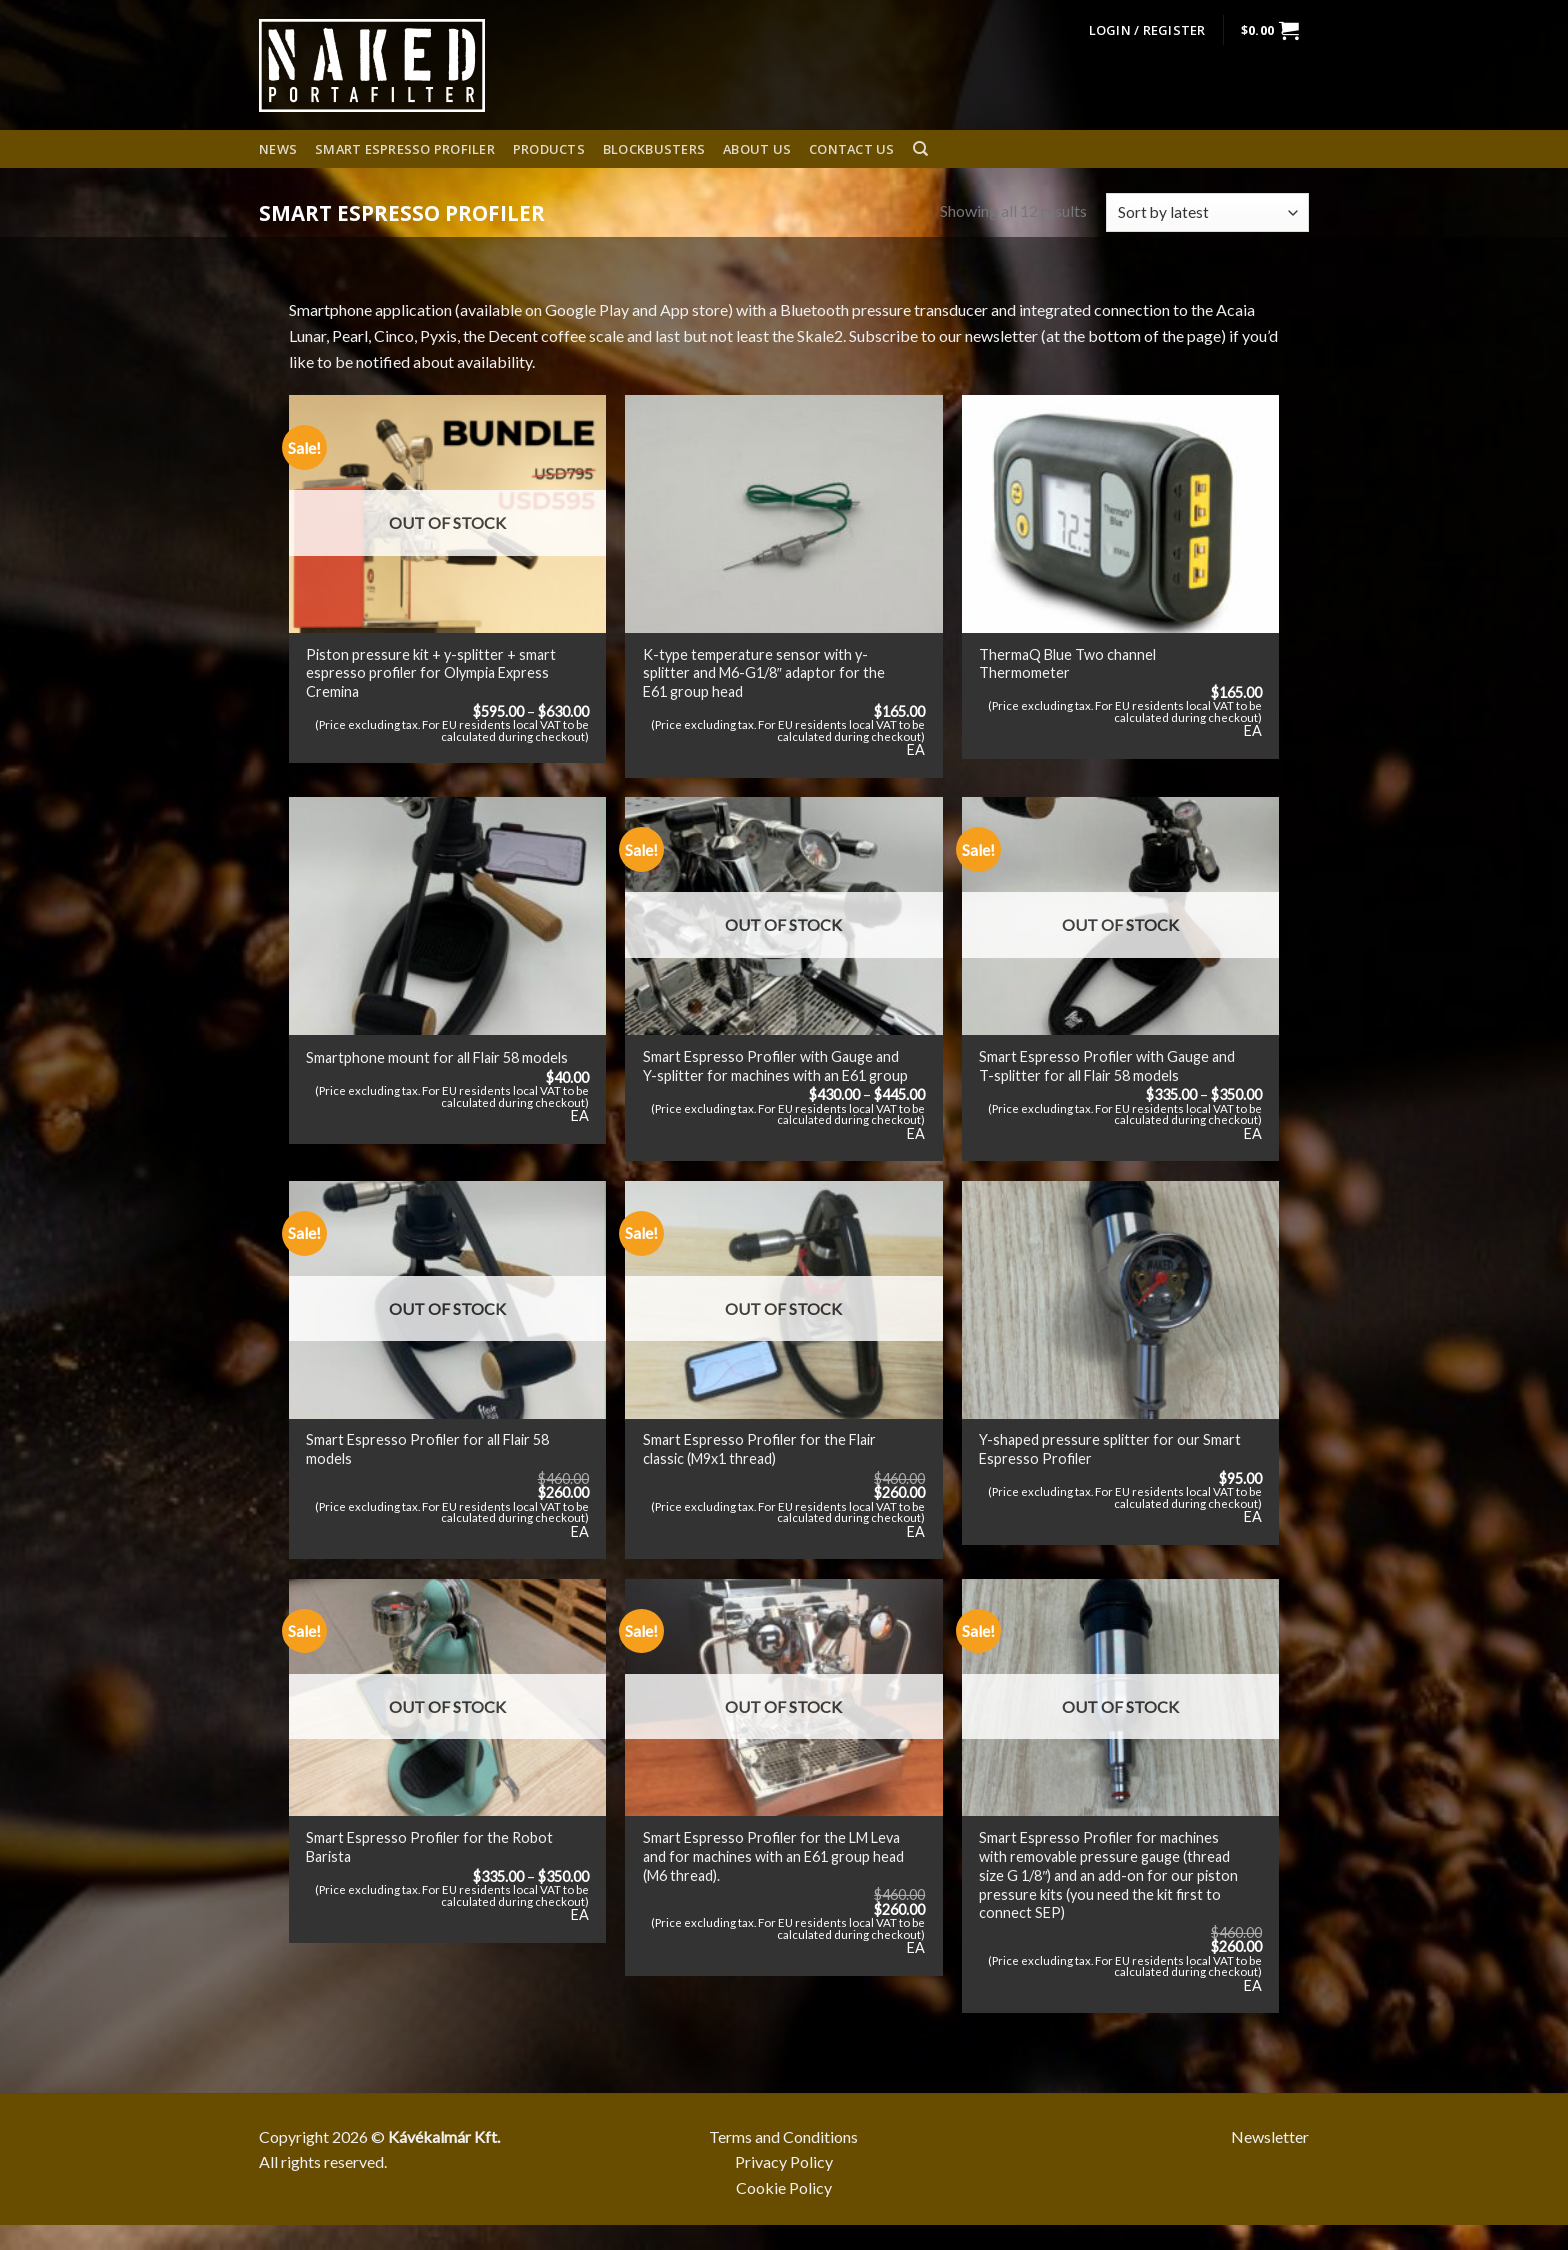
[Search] (920, 149)
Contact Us (852, 149)
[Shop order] (1207, 212)
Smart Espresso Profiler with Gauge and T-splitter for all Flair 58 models (1107, 1066)
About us (757, 149)
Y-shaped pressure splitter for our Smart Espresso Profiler (1110, 1449)
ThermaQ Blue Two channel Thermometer (1067, 664)
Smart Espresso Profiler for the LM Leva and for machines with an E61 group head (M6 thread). (773, 1856)
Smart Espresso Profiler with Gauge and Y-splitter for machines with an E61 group (775, 1066)
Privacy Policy (784, 2161)
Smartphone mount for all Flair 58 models (437, 1057)
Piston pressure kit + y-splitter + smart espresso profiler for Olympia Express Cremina (431, 673)
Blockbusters (654, 149)
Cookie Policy (784, 2187)
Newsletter (1270, 2136)
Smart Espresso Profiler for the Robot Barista (429, 1847)
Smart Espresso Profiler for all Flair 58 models (427, 1449)
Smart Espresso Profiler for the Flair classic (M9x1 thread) (759, 1449)
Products (549, 149)
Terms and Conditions (783, 2136)
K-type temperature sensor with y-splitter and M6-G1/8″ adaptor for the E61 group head (764, 673)
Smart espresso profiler (405, 149)
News (278, 149)
